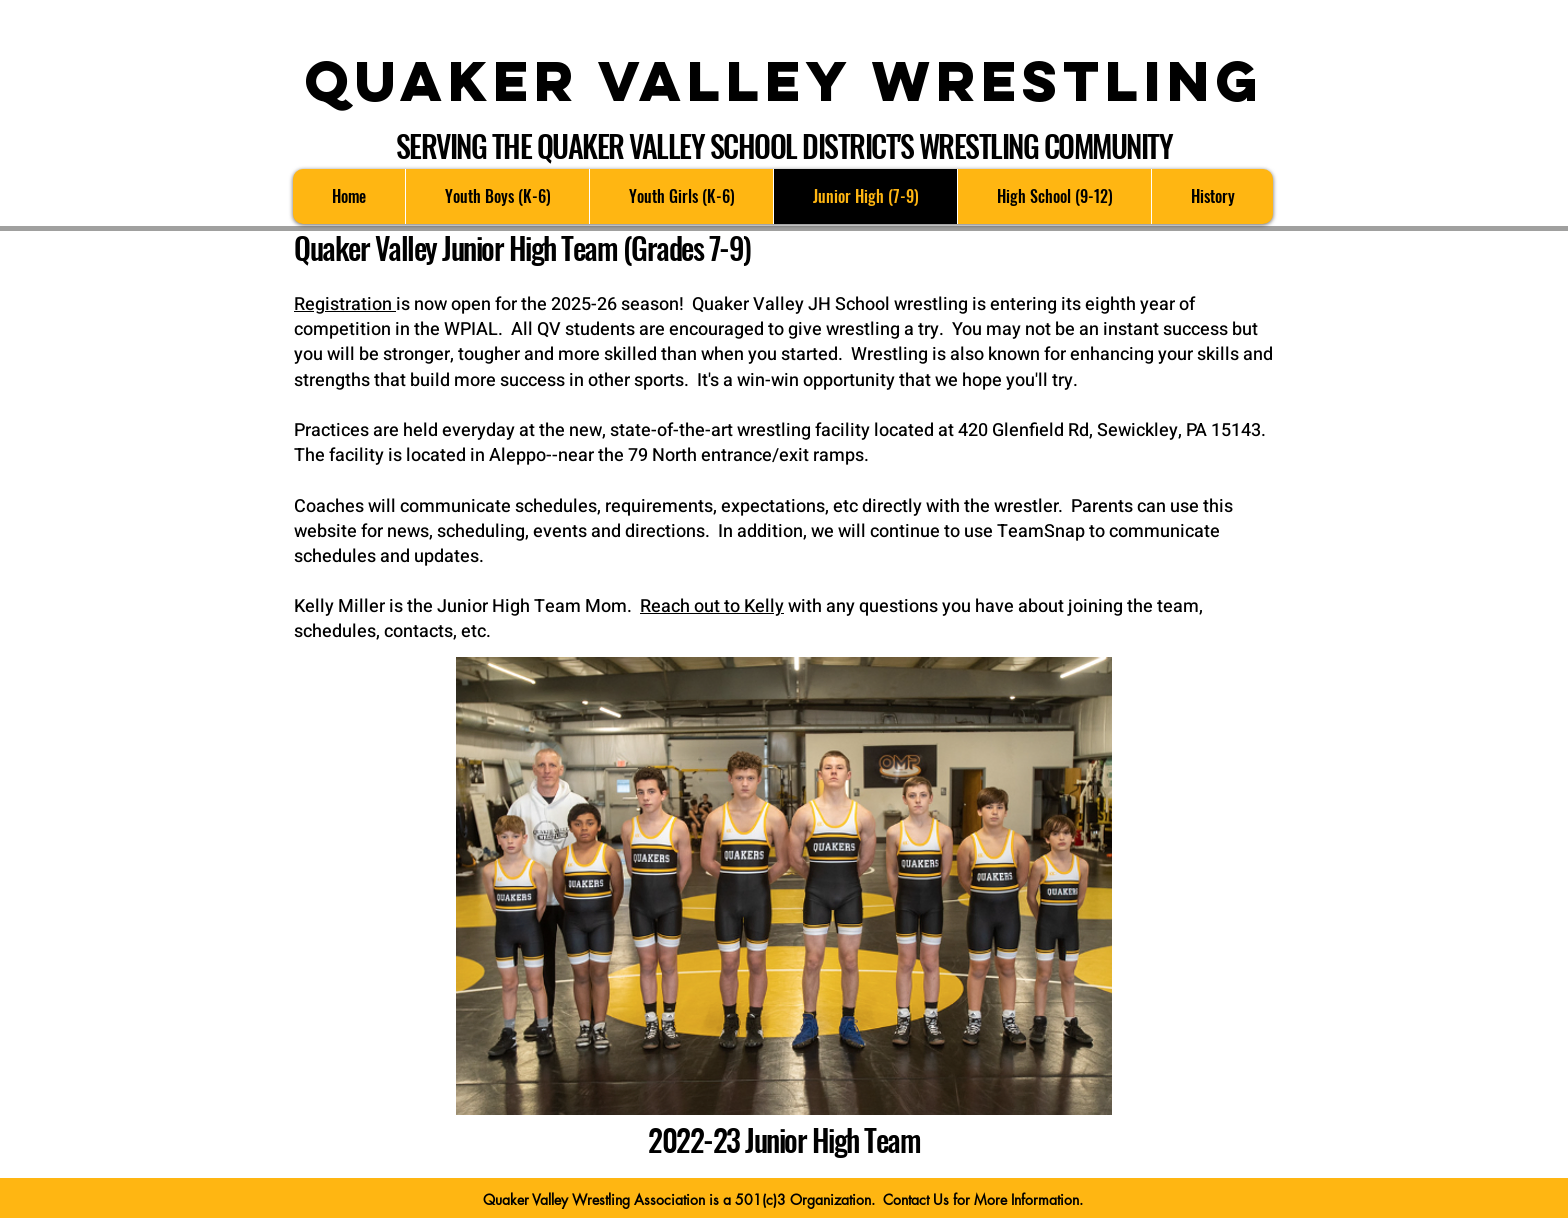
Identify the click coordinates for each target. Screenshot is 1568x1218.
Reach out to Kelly (712, 606)
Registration (345, 304)
